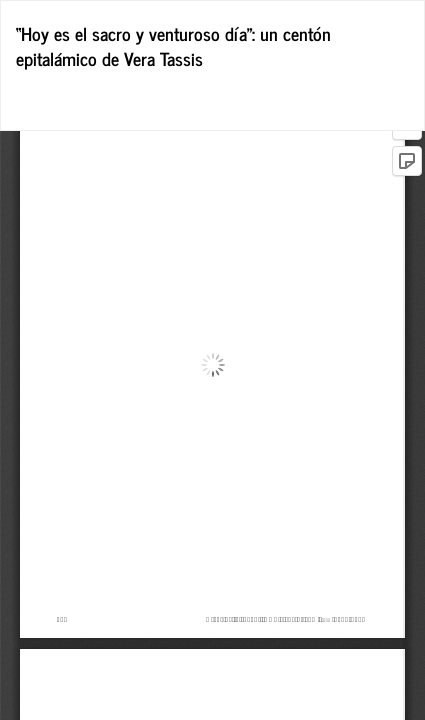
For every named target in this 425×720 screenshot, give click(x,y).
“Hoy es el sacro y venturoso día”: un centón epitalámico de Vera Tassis (173, 46)
